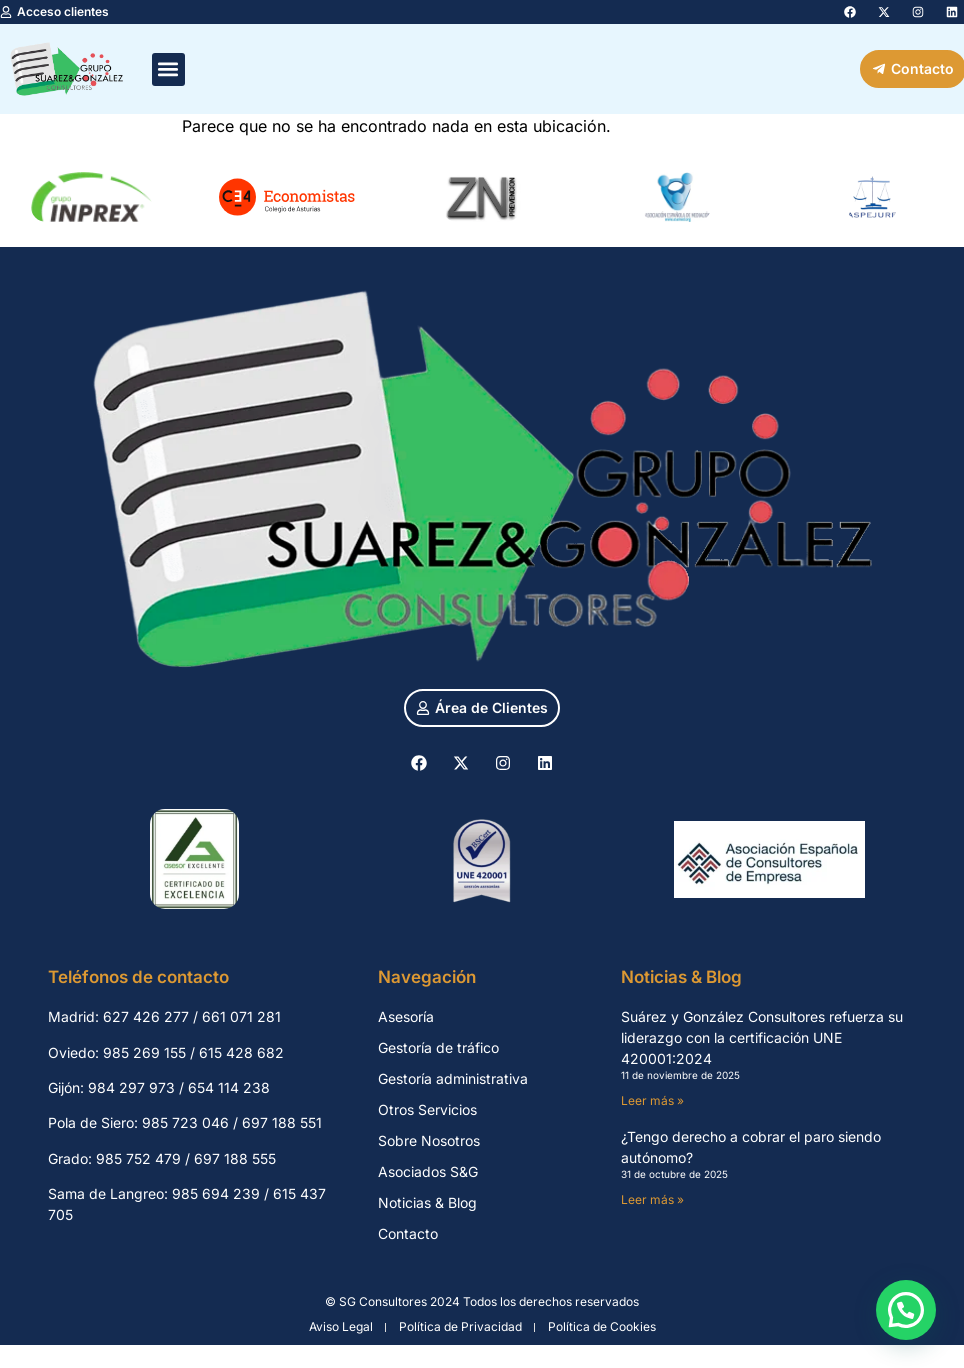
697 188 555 (235, 1158)
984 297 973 (131, 1087)
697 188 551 (282, 1122)
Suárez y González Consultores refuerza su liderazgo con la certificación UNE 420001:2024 (762, 1037)
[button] (168, 69)
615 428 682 (241, 1052)
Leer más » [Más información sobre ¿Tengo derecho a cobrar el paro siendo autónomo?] (652, 1199)
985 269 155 (144, 1052)
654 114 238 (229, 1087)
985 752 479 (138, 1158)
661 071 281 (241, 1016)
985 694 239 (216, 1193)
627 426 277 (146, 1016)
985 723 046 (185, 1122)
